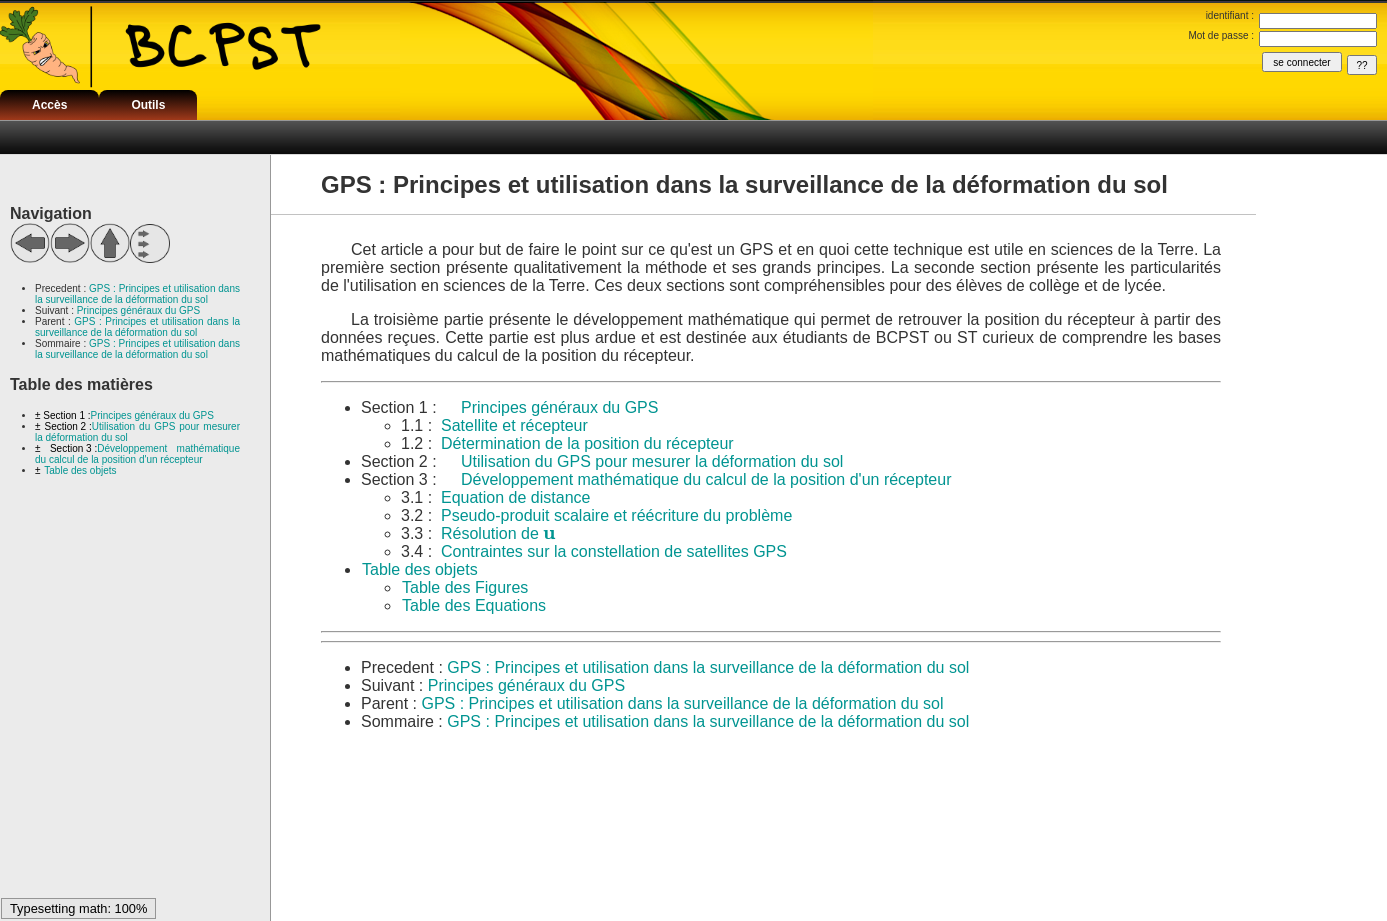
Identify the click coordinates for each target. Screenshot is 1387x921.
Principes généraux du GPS (138, 310)
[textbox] (549, 533)
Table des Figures (465, 587)
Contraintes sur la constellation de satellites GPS (614, 551)
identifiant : (1230, 15)
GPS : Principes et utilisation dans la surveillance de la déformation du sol (137, 294)
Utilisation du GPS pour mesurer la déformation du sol (652, 461)
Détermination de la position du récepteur (587, 443)
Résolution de (498, 533)
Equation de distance (515, 497)
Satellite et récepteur (514, 425)
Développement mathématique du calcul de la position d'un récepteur (137, 454)
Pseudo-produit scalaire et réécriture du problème (616, 515)
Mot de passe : (1221, 35)
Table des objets (80, 470)
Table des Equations (474, 605)
